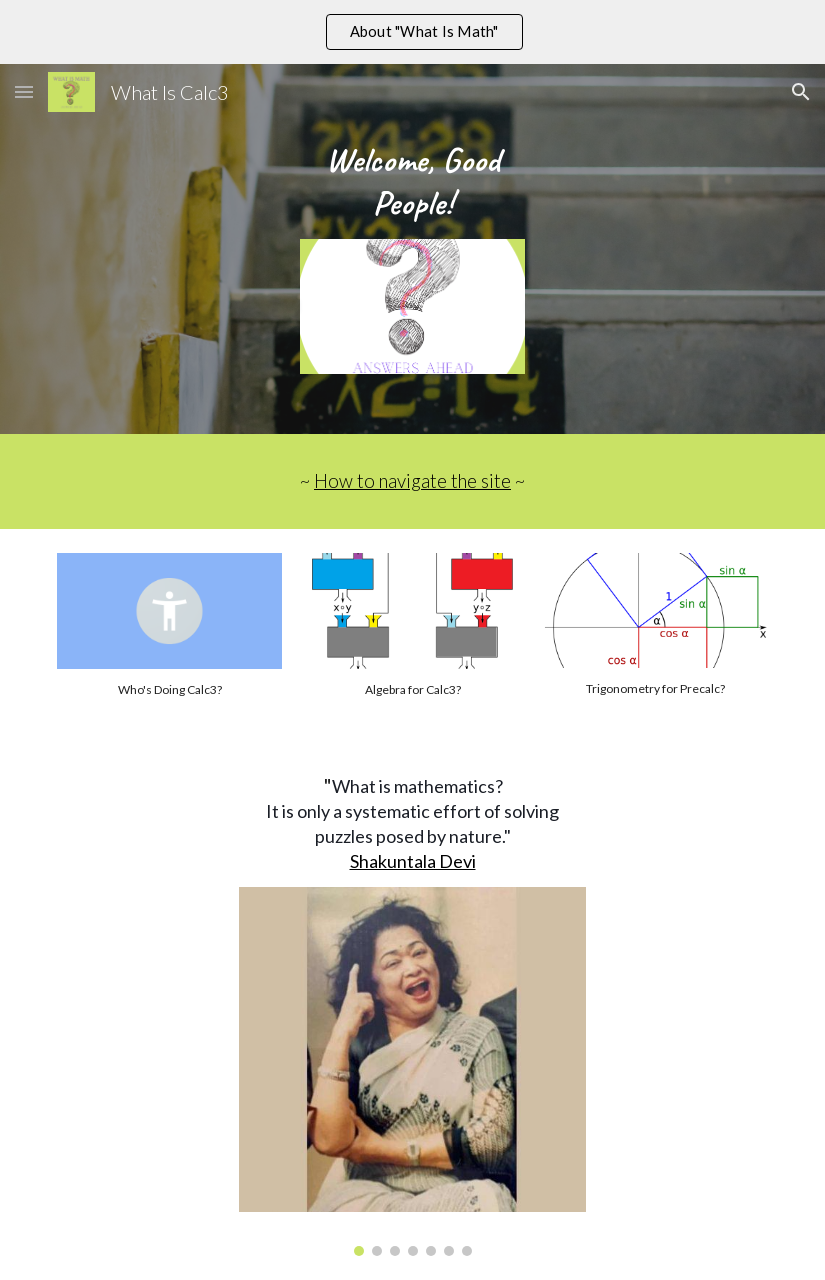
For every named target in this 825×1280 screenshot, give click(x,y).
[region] (412, 32)
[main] (412, 181)
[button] (24, 91)
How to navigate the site (412, 481)
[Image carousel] (412, 1071)
